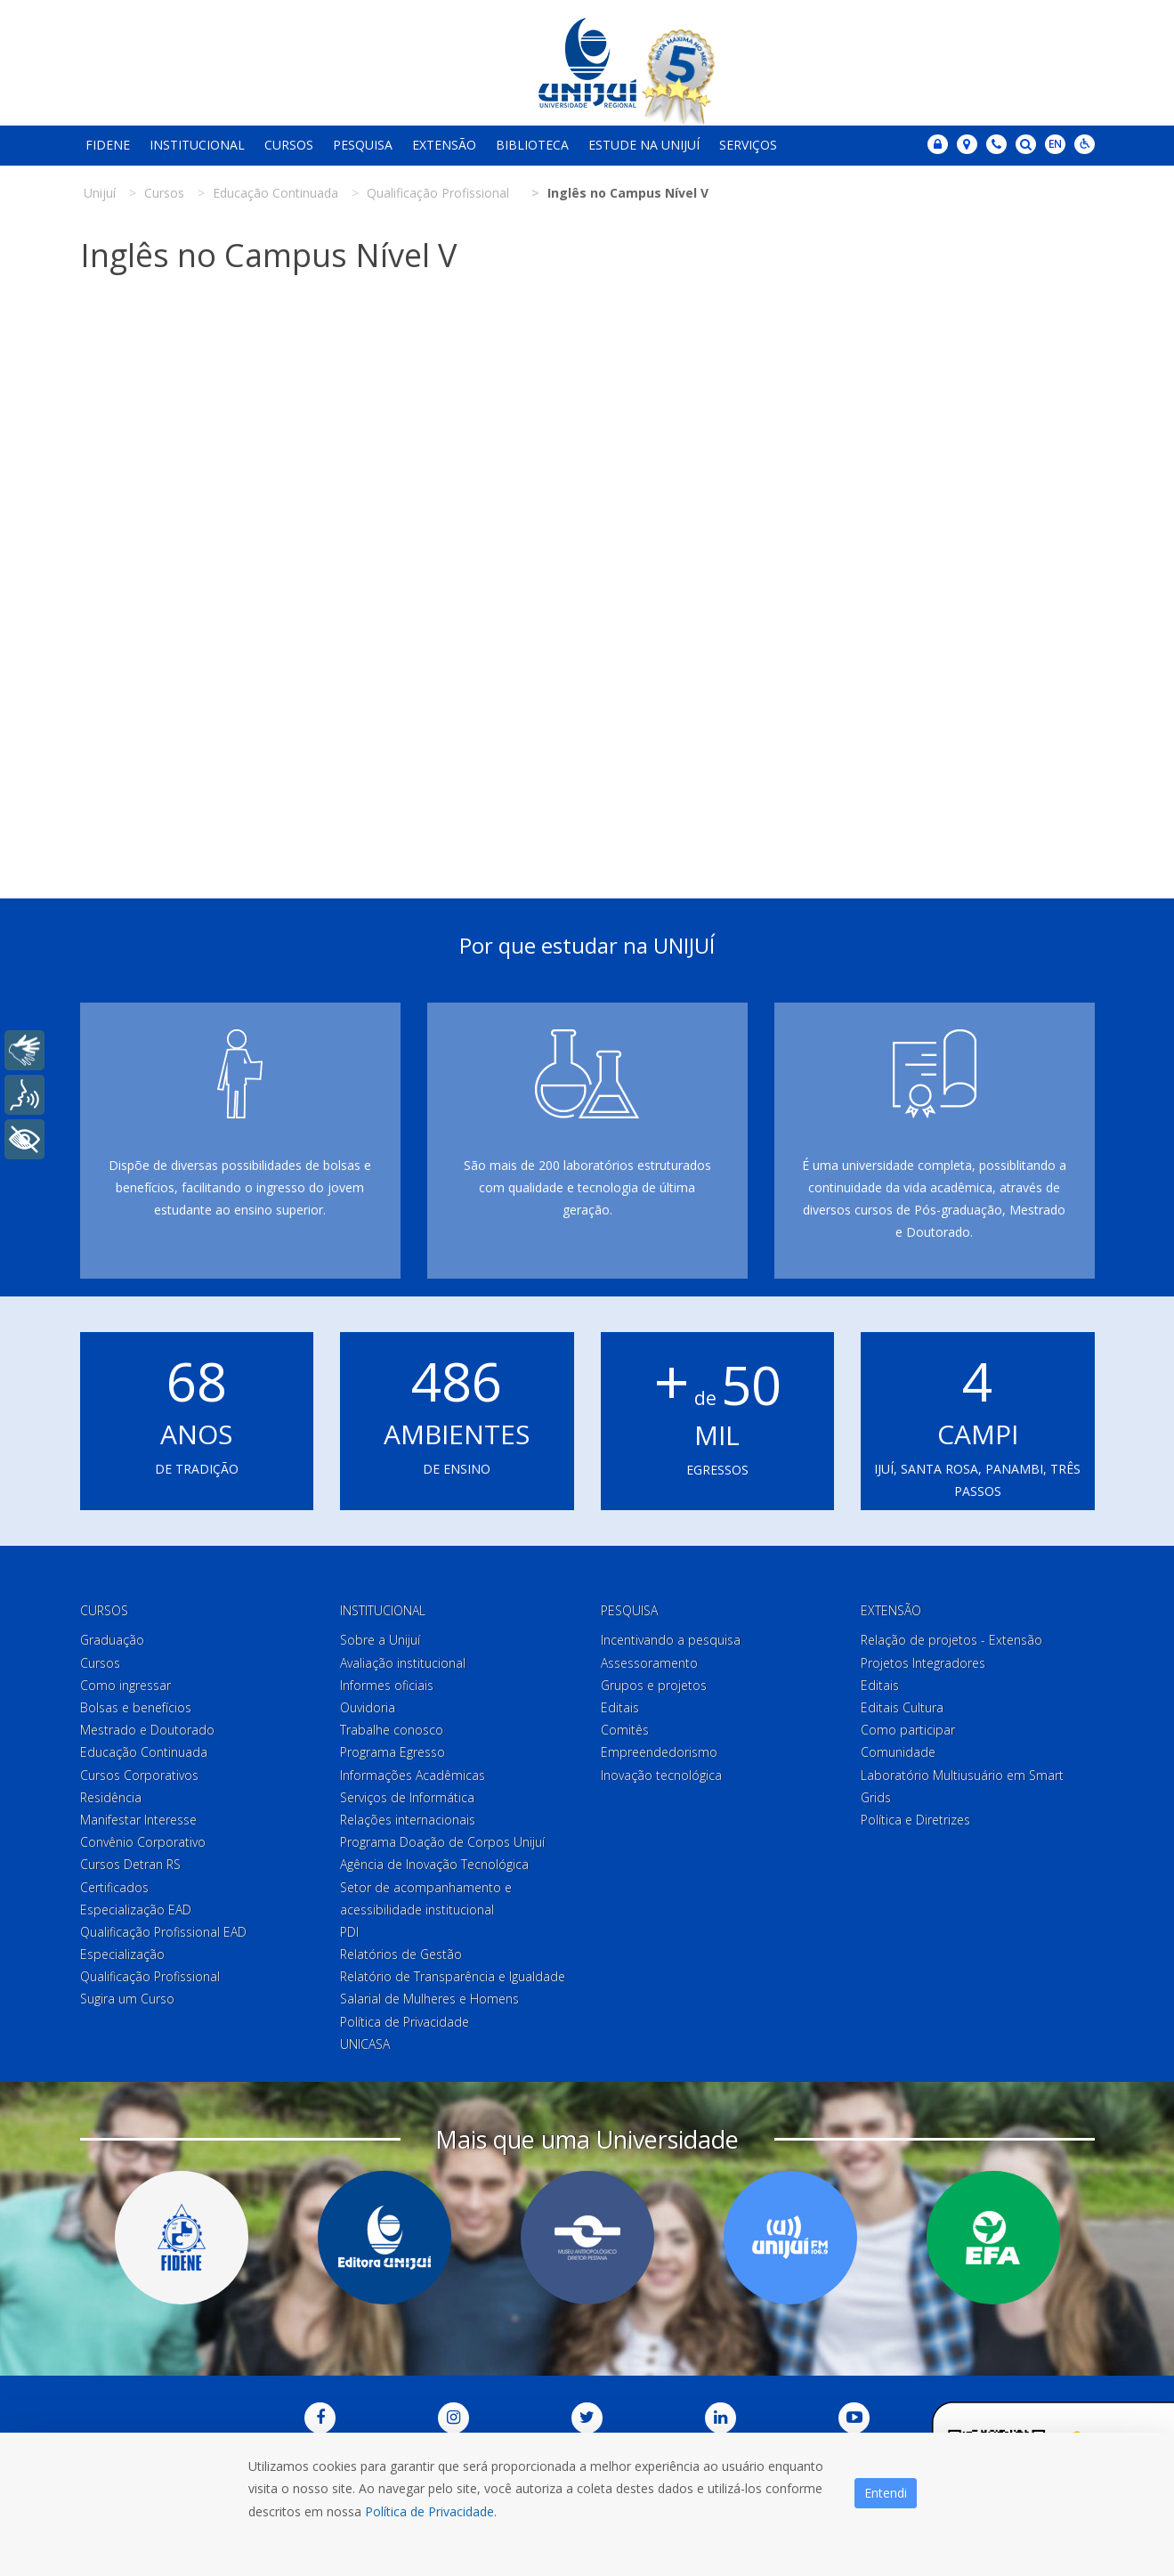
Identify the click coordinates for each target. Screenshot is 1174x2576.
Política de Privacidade (404, 2021)
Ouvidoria (367, 1707)
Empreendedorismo (659, 1751)
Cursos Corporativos (139, 1775)
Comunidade (898, 1751)
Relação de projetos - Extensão (951, 1639)
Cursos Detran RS (130, 1864)
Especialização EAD (135, 1909)
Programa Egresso (392, 1751)
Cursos (288, 144)
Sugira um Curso (127, 1998)
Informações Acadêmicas (412, 1775)
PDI (349, 1931)
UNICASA (365, 2044)
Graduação (112, 1639)
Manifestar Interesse (138, 1819)
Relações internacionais (407, 1819)
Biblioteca (532, 144)
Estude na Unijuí (644, 144)
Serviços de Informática (407, 1797)
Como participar (908, 1729)
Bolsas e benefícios (135, 1707)
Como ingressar (125, 1685)
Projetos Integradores (923, 1662)
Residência (111, 1797)
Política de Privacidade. (431, 2511)
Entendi (885, 2492)
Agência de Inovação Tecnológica (434, 1864)
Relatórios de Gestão (401, 1954)
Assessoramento (649, 1662)
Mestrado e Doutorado (147, 1729)
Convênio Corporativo (143, 1841)
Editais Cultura (902, 1707)
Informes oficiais (386, 1685)
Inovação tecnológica (661, 1775)
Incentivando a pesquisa (671, 1639)
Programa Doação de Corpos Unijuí (442, 1841)
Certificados (114, 1887)
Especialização (122, 1954)
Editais (620, 1707)
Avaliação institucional (403, 1662)
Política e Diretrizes (915, 1819)
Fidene (107, 144)
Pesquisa (363, 144)
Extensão (444, 144)
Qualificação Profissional (150, 1976)
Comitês (625, 1729)
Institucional (197, 144)
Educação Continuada (143, 1751)
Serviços (748, 144)
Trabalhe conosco (391, 1729)
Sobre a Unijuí (380, 1639)
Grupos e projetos (654, 1685)
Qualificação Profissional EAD (163, 1931)
